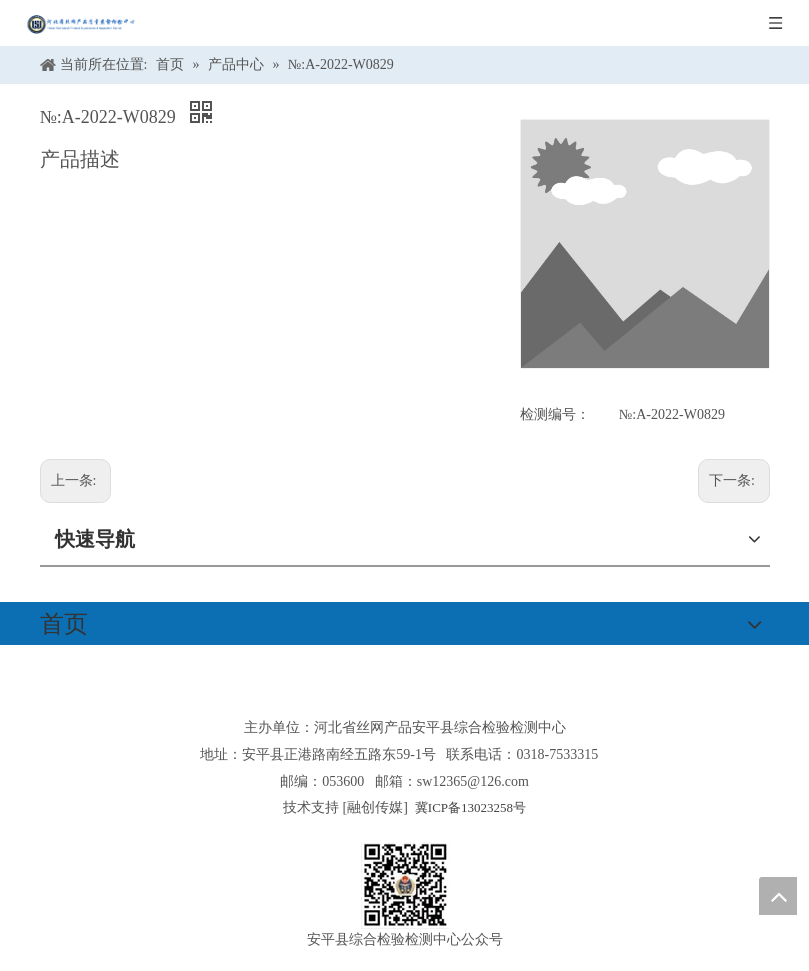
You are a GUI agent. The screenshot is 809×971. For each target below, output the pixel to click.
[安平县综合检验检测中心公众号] (405, 885)
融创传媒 (375, 807)
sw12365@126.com (473, 781)
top (778, 896)
